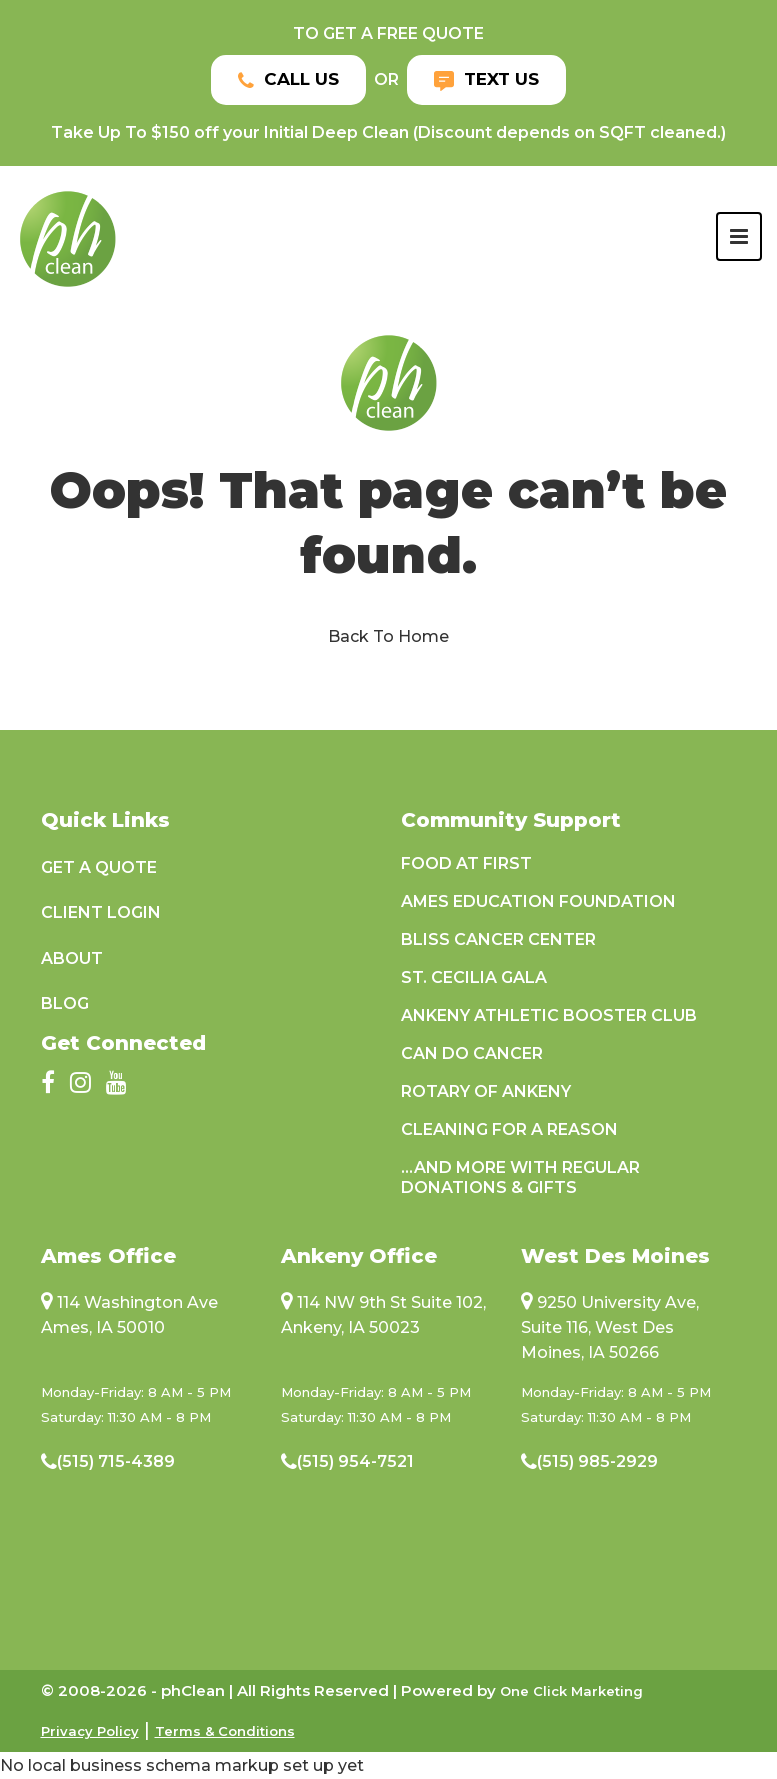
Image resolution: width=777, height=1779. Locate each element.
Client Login (101, 912)
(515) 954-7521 (355, 1461)
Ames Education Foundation (538, 901)
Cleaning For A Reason (509, 1129)
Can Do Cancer (472, 1053)
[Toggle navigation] (739, 236)
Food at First (466, 863)
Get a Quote (99, 867)
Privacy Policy (90, 1731)
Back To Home (388, 636)
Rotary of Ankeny (486, 1091)
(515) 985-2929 (597, 1461)
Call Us (288, 79)
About (72, 958)
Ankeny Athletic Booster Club (549, 1015)
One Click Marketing (571, 1691)
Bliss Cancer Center (498, 939)
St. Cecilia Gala (474, 977)
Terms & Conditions (225, 1731)
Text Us (486, 79)
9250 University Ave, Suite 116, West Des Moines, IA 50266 (610, 1327)
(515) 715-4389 (116, 1461)
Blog (65, 1003)
